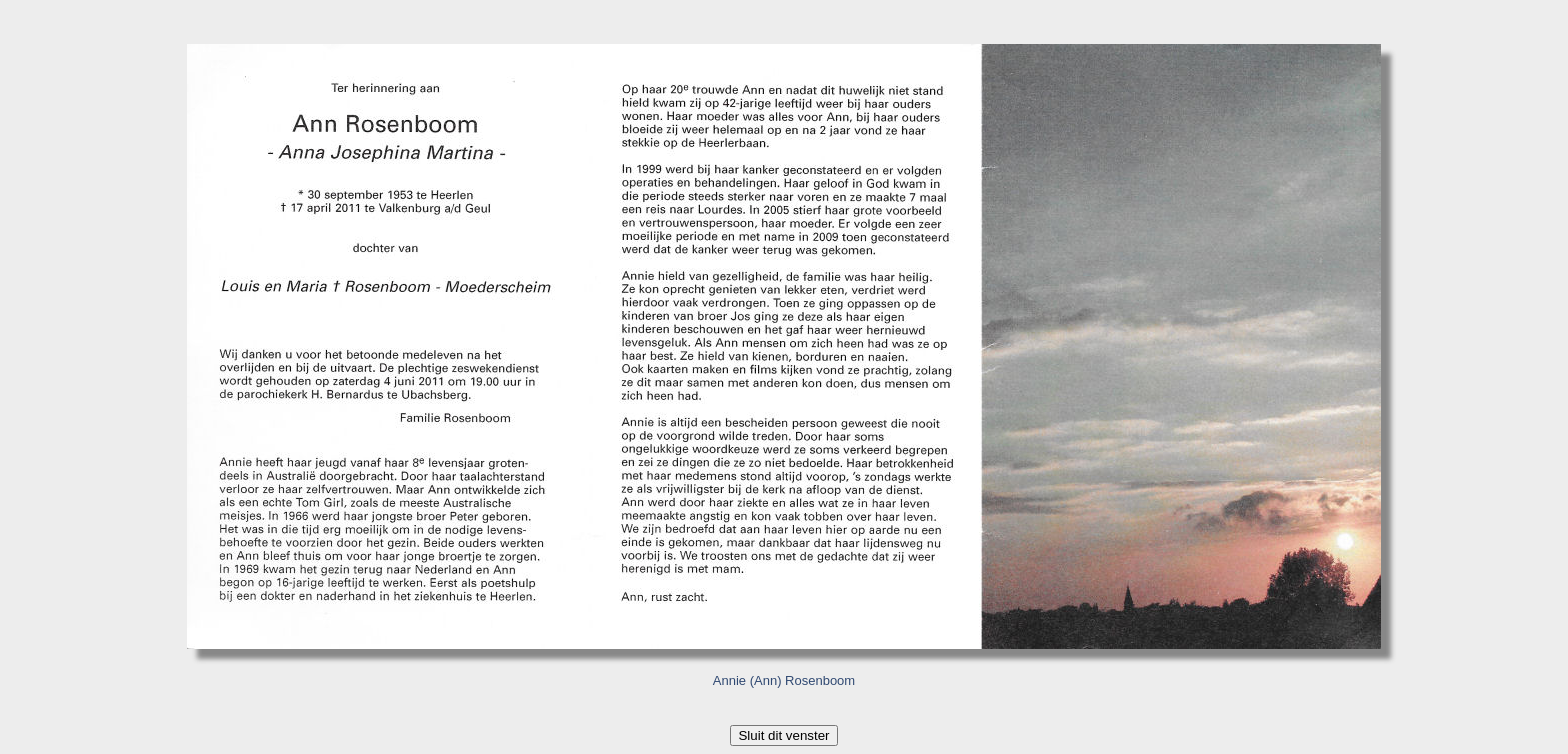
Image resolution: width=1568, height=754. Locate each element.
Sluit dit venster (783, 735)
